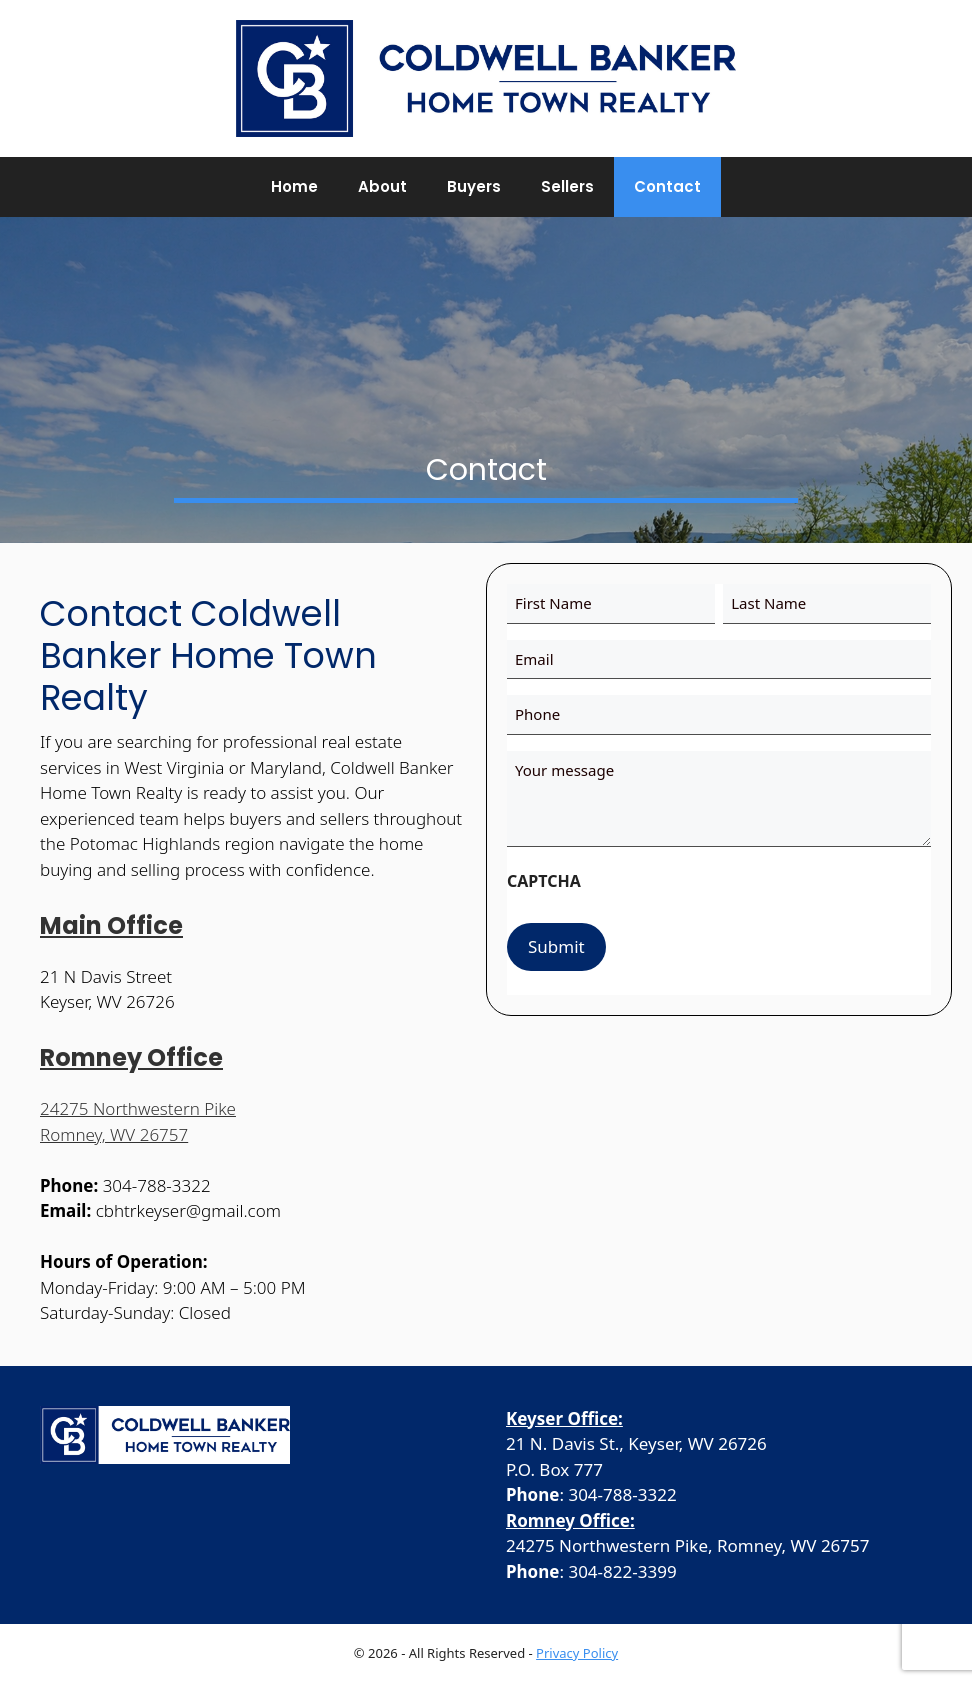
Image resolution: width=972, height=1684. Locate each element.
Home (294, 186)
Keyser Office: (564, 1418)
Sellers (567, 186)
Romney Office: (570, 1520)
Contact (667, 186)
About (382, 186)
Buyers (474, 186)
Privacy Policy (577, 1653)
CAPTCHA (544, 881)
